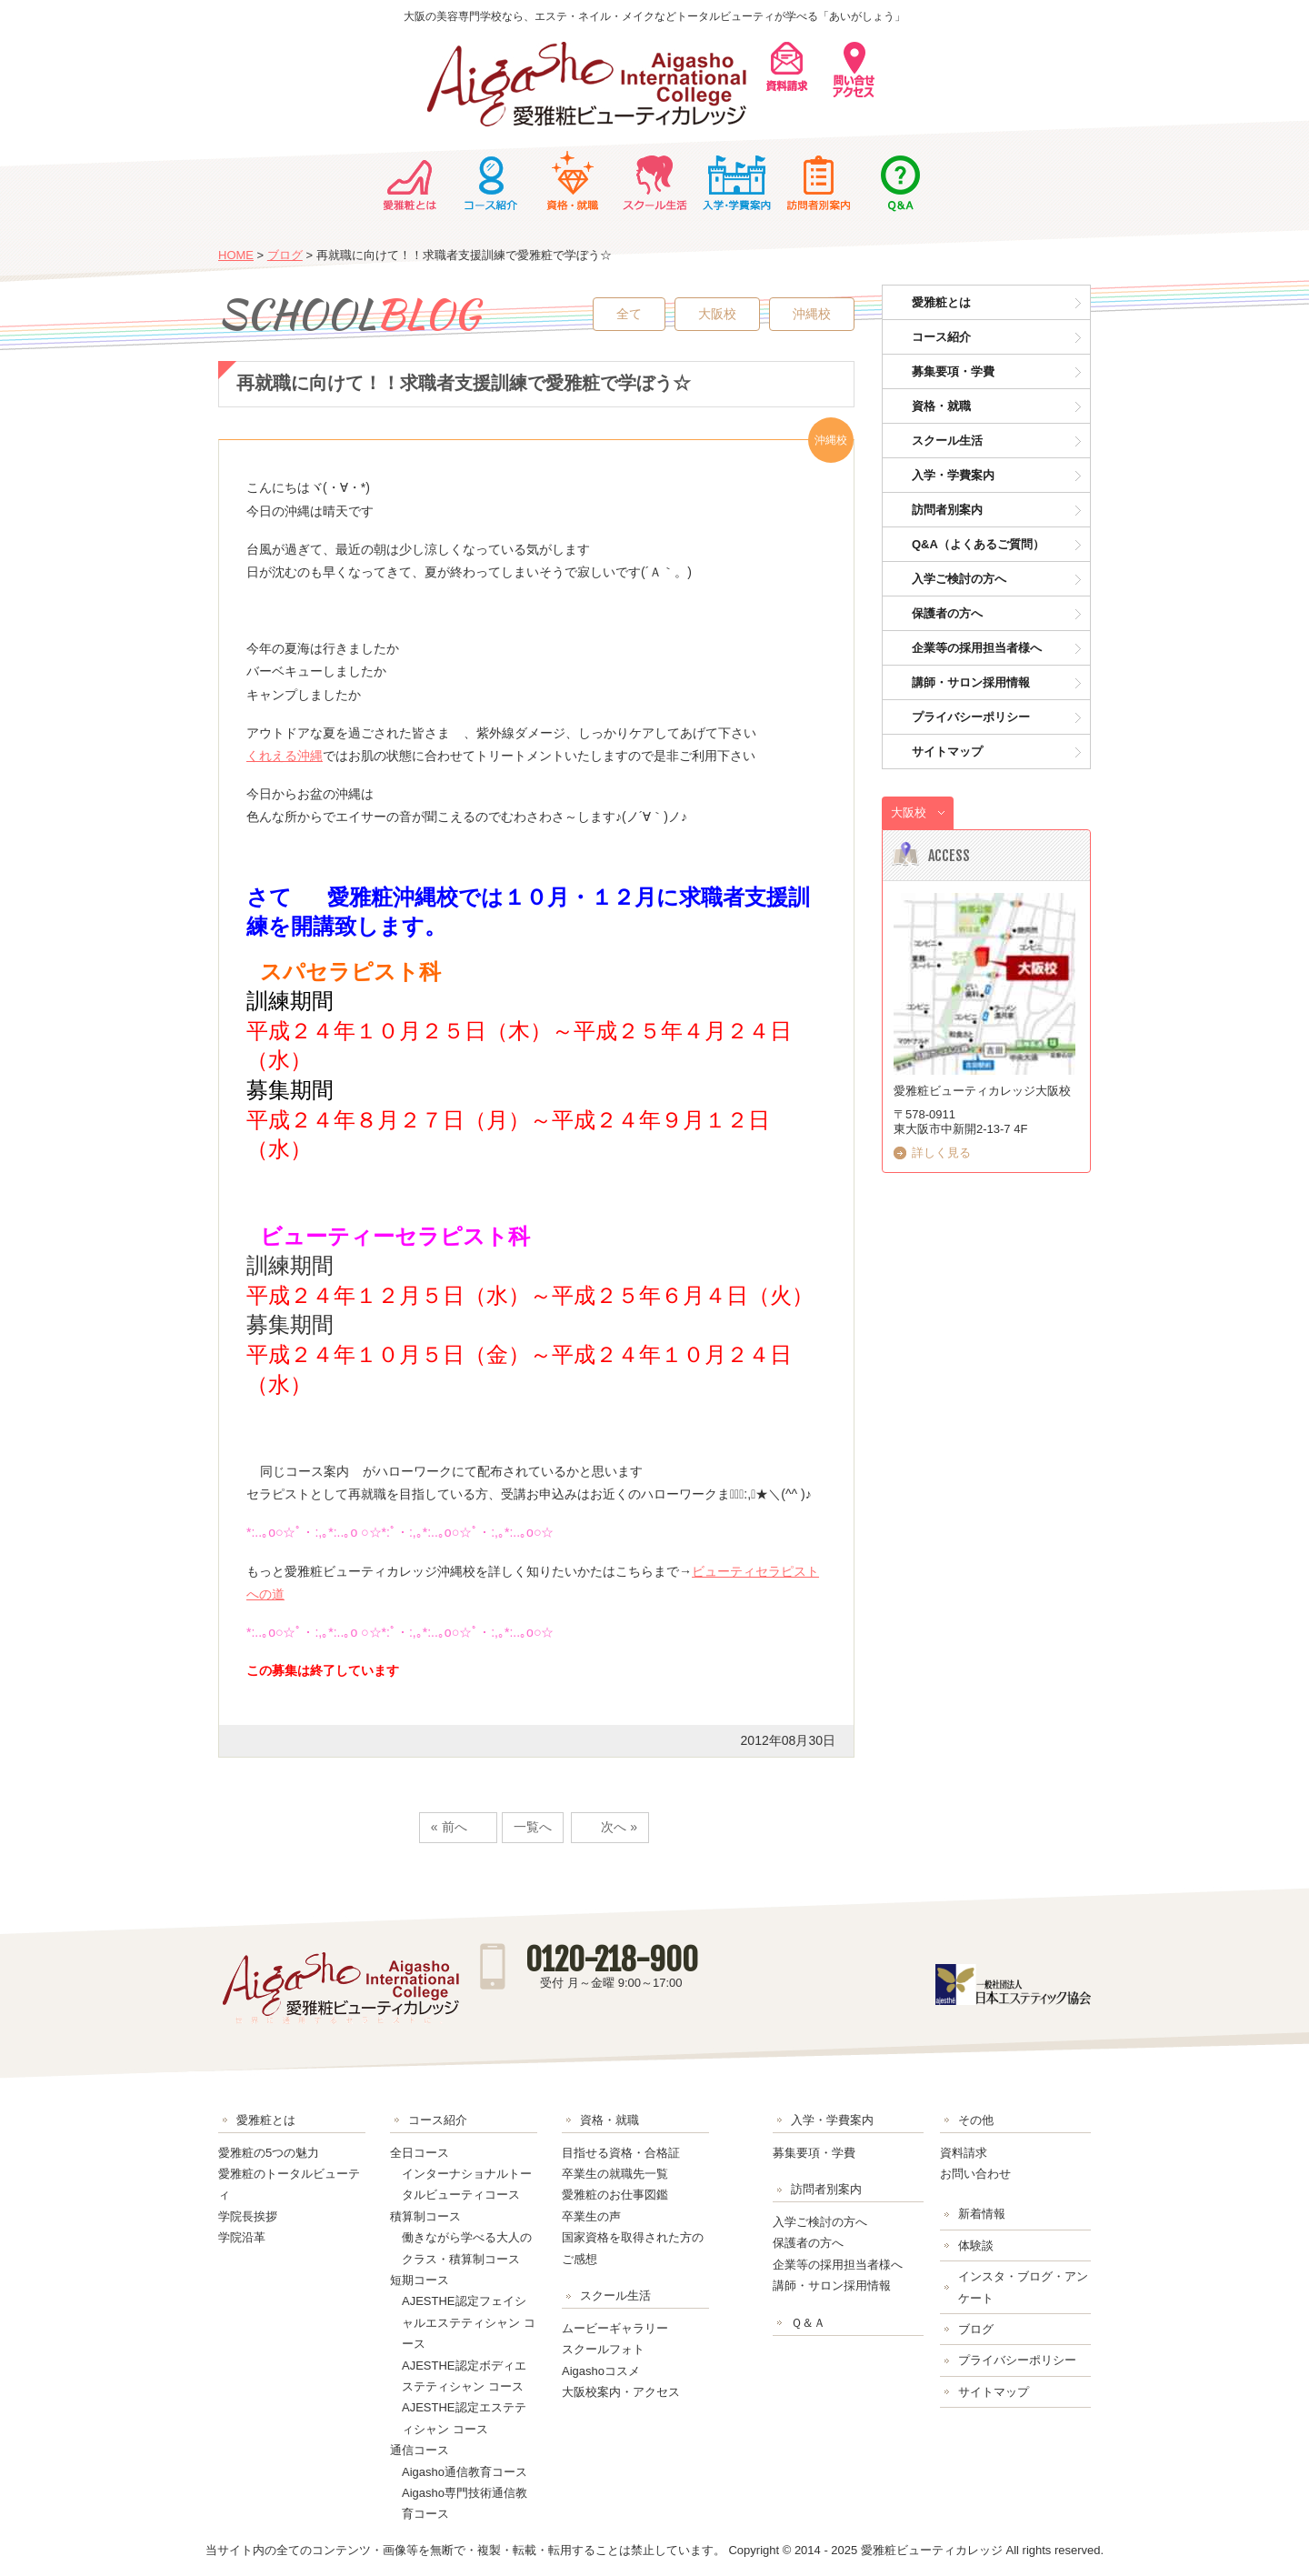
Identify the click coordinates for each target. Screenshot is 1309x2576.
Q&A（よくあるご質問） (978, 544)
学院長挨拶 (247, 2216)
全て (629, 313)
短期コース (419, 2280)
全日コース (419, 2153)
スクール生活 (654, 181)
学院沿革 (241, 2237)
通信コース (419, 2450)
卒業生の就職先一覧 (615, 2173)
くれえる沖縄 (284, 755)
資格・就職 (572, 181)
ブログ (285, 255)
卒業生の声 (591, 2216)
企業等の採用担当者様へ (977, 648)
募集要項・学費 (953, 371)
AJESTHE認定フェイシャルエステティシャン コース (468, 2322)
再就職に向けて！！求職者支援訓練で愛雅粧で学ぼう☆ (463, 383)
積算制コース (425, 2216)
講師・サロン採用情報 (971, 682)
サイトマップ (947, 751)
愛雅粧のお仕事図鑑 (615, 2194)
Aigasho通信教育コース (464, 2472)
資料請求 (963, 2153)
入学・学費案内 (736, 181)
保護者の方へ (947, 613)
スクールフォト (603, 2349)
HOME (236, 255)
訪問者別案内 (818, 181)
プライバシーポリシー (971, 717)
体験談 (976, 2245)
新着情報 (981, 2213)
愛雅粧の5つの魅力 (268, 2153)
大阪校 (717, 313)
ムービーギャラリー (615, 2328)
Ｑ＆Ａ (900, 181)
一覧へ (533, 1826)
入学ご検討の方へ (959, 579)
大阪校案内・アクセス (621, 2392)
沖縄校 (812, 313)
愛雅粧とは (409, 181)
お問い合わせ (975, 2173)
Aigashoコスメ (601, 2371)
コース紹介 (491, 181)
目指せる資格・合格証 (621, 2153)
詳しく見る (941, 1152)
